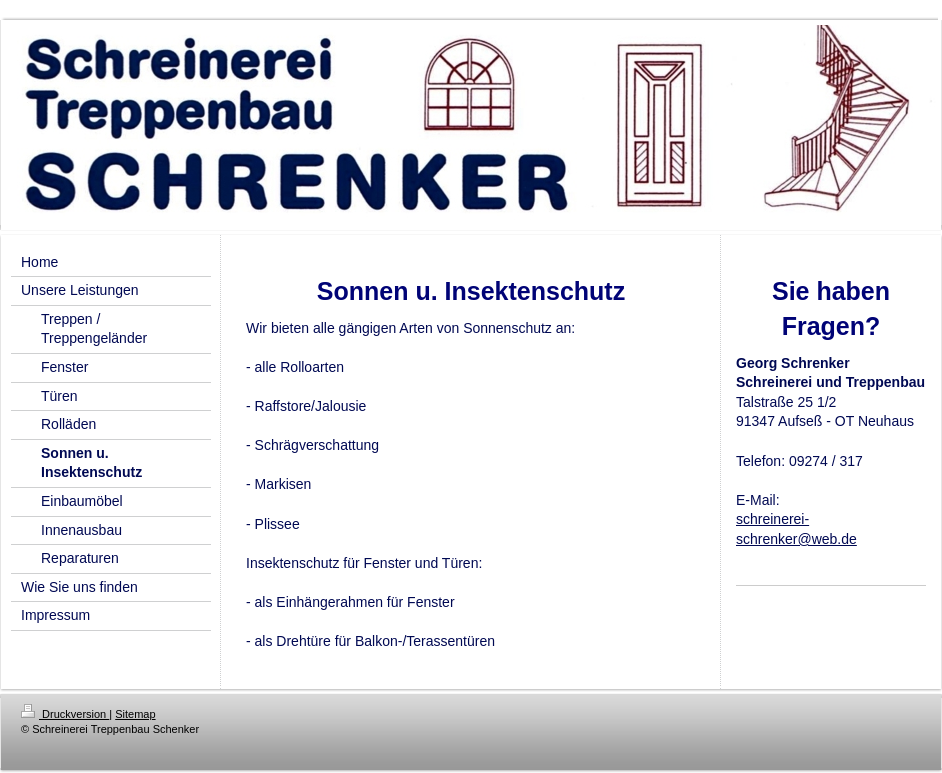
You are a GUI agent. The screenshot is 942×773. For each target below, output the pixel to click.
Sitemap (135, 714)
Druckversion (65, 714)
